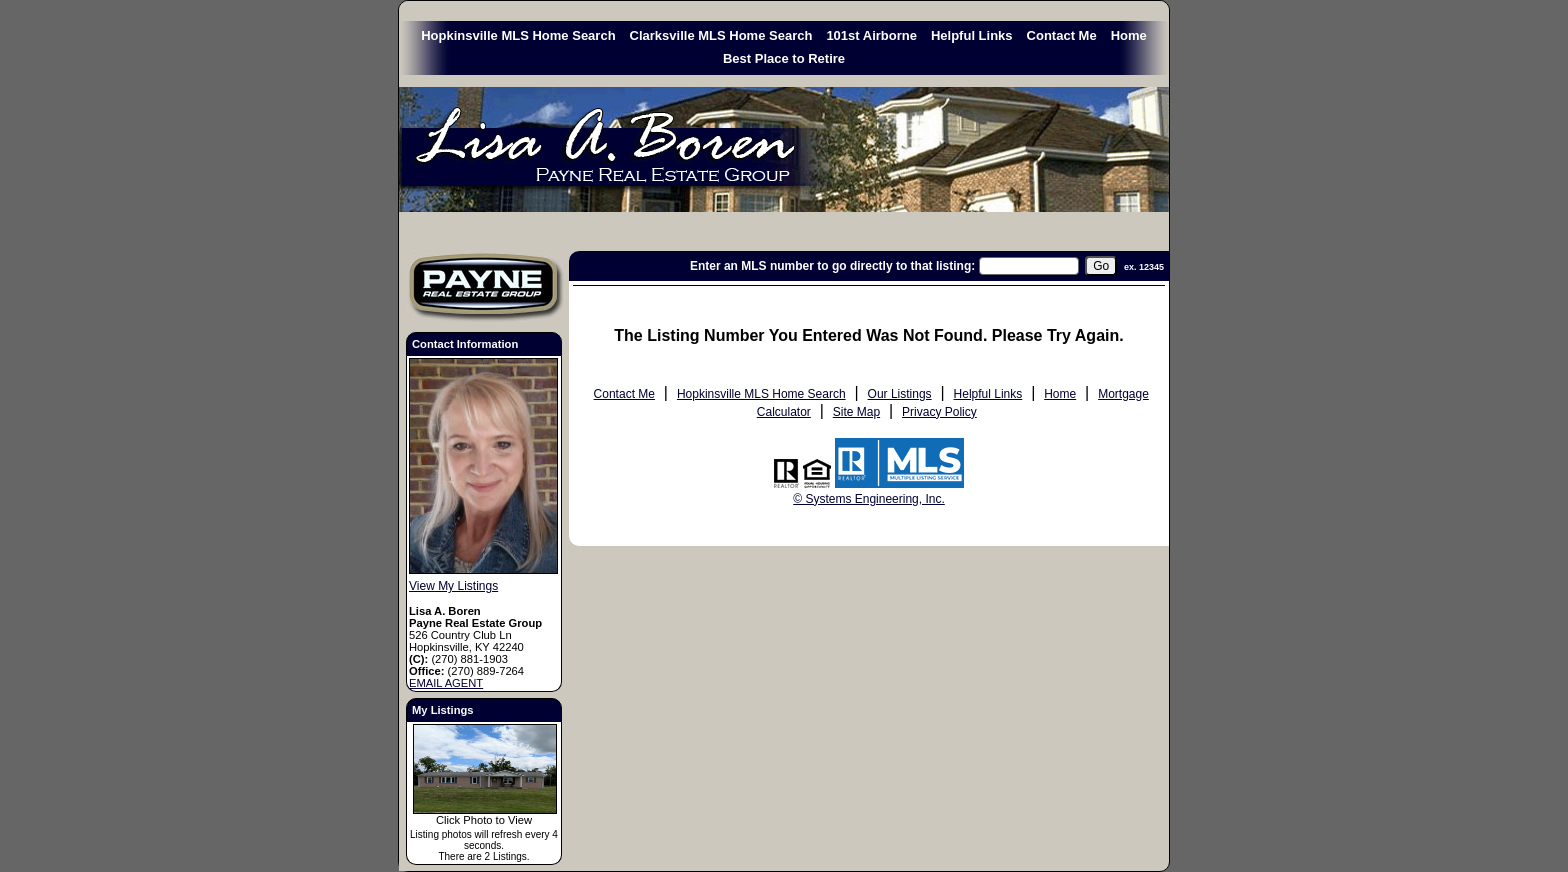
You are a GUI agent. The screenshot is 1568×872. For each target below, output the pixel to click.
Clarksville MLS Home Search (721, 35)
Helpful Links (972, 35)
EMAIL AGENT (446, 683)
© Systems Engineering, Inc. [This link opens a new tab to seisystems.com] (869, 499)
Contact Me (1062, 35)
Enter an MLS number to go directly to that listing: (832, 266)
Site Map (856, 412)
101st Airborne (871, 35)
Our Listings (900, 394)
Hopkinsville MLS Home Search (518, 35)
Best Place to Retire (784, 58)
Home (1129, 35)
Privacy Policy (939, 412)
